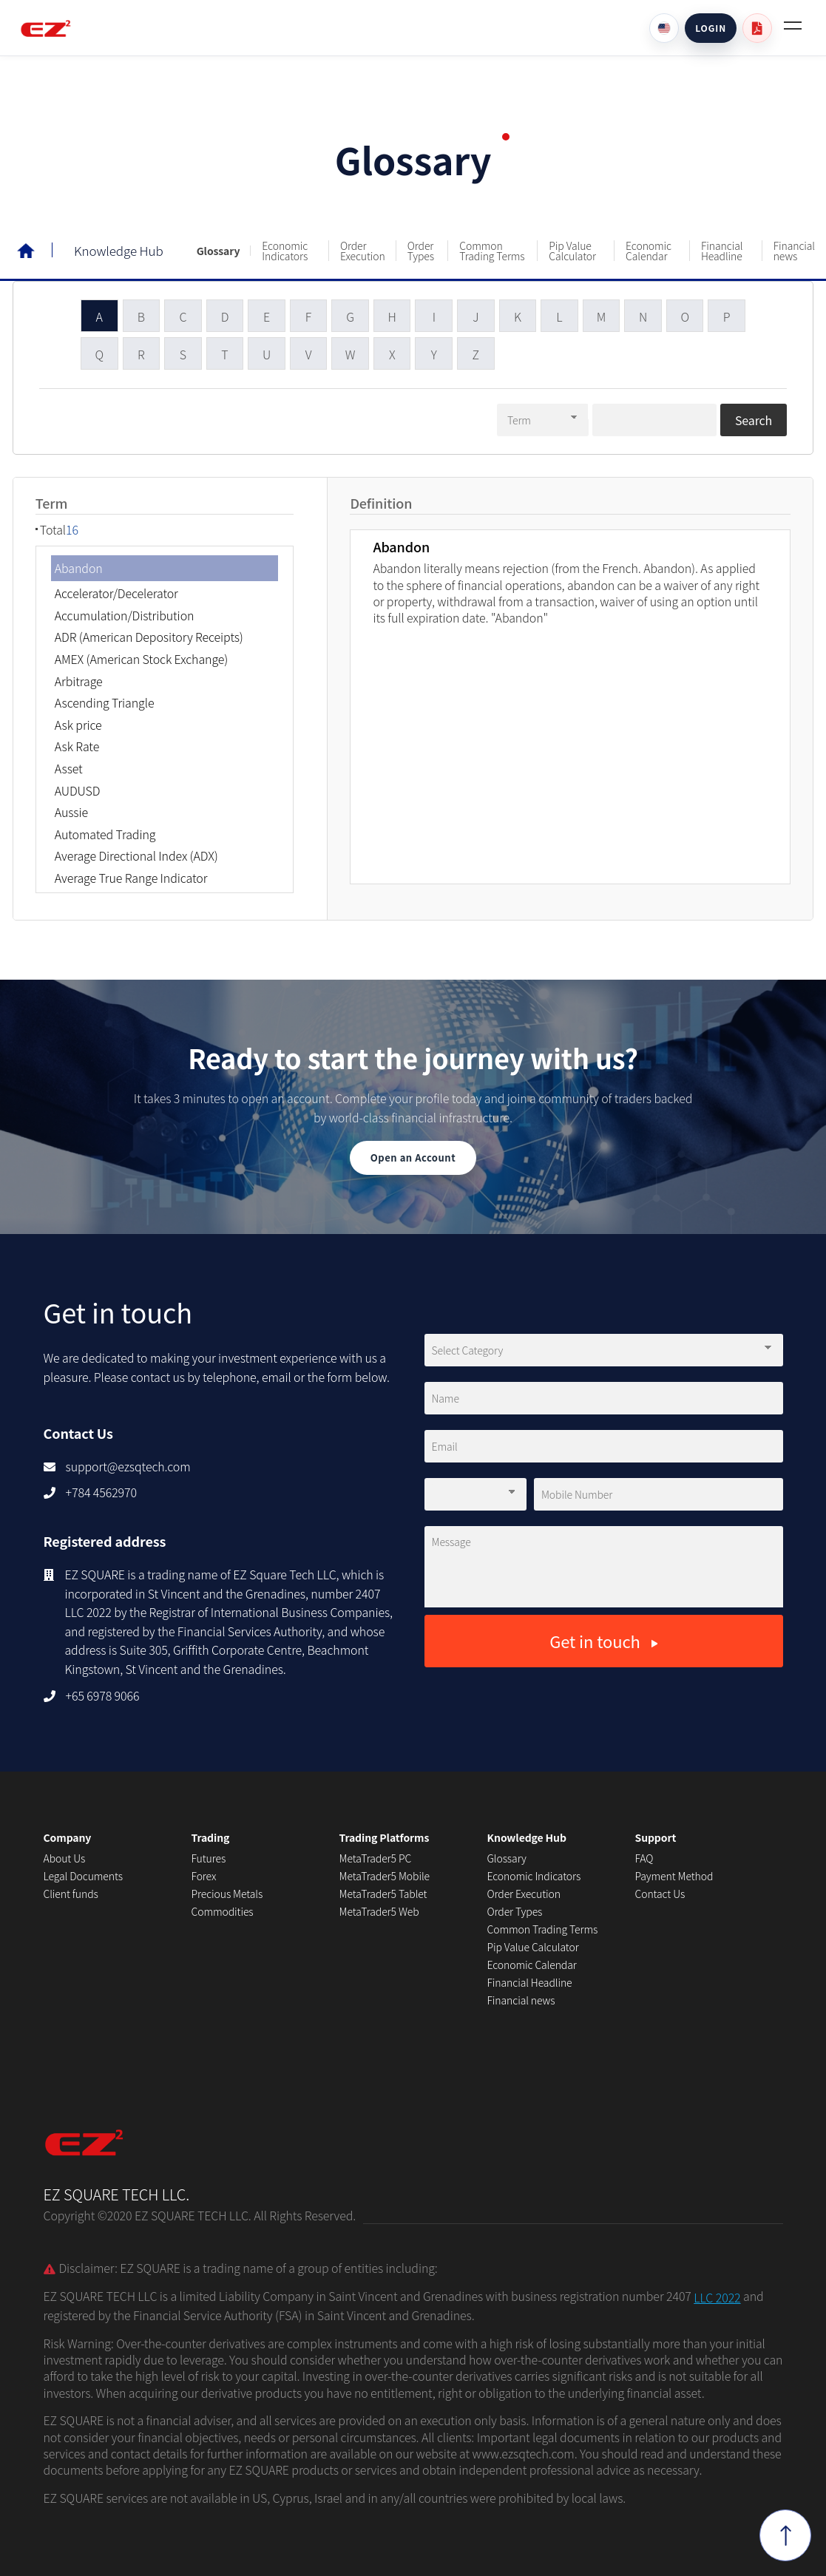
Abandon (79, 566)
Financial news (794, 250)
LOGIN (710, 27)
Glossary (218, 250)
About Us (65, 1858)
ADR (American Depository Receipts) (149, 636)
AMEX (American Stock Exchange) (141, 657)
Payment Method (674, 1875)
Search (753, 418)
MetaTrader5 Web (379, 1911)
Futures (209, 1858)
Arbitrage (79, 679)
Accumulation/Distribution (124, 614)
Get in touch (603, 1641)
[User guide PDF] (757, 28)
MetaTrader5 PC (375, 1858)
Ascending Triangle (105, 701)
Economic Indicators (285, 250)
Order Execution (362, 250)
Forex (204, 1875)
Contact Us (660, 1893)
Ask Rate (77, 744)
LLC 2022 (717, 2297)
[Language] (664, 28)
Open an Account (413, 1157)
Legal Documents (83, 1875)
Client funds (71, 1893)
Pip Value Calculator (572, 250)
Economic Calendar (648, 250)
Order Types (420, 250)
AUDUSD (78, 789)
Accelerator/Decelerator (116, 591)
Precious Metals (227, 1893)
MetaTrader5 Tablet (383, 1893)
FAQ (644, 1858)
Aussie (71, 810)
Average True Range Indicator (131, 876)
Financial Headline (721, 250)
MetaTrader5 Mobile (384, 1875)
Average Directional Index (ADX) (136, 854)
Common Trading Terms (491, 250)
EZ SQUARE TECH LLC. (117, 2153)
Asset (69, 767)
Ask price (78, 723)
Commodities (223, 1911)
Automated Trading (105, 832)
